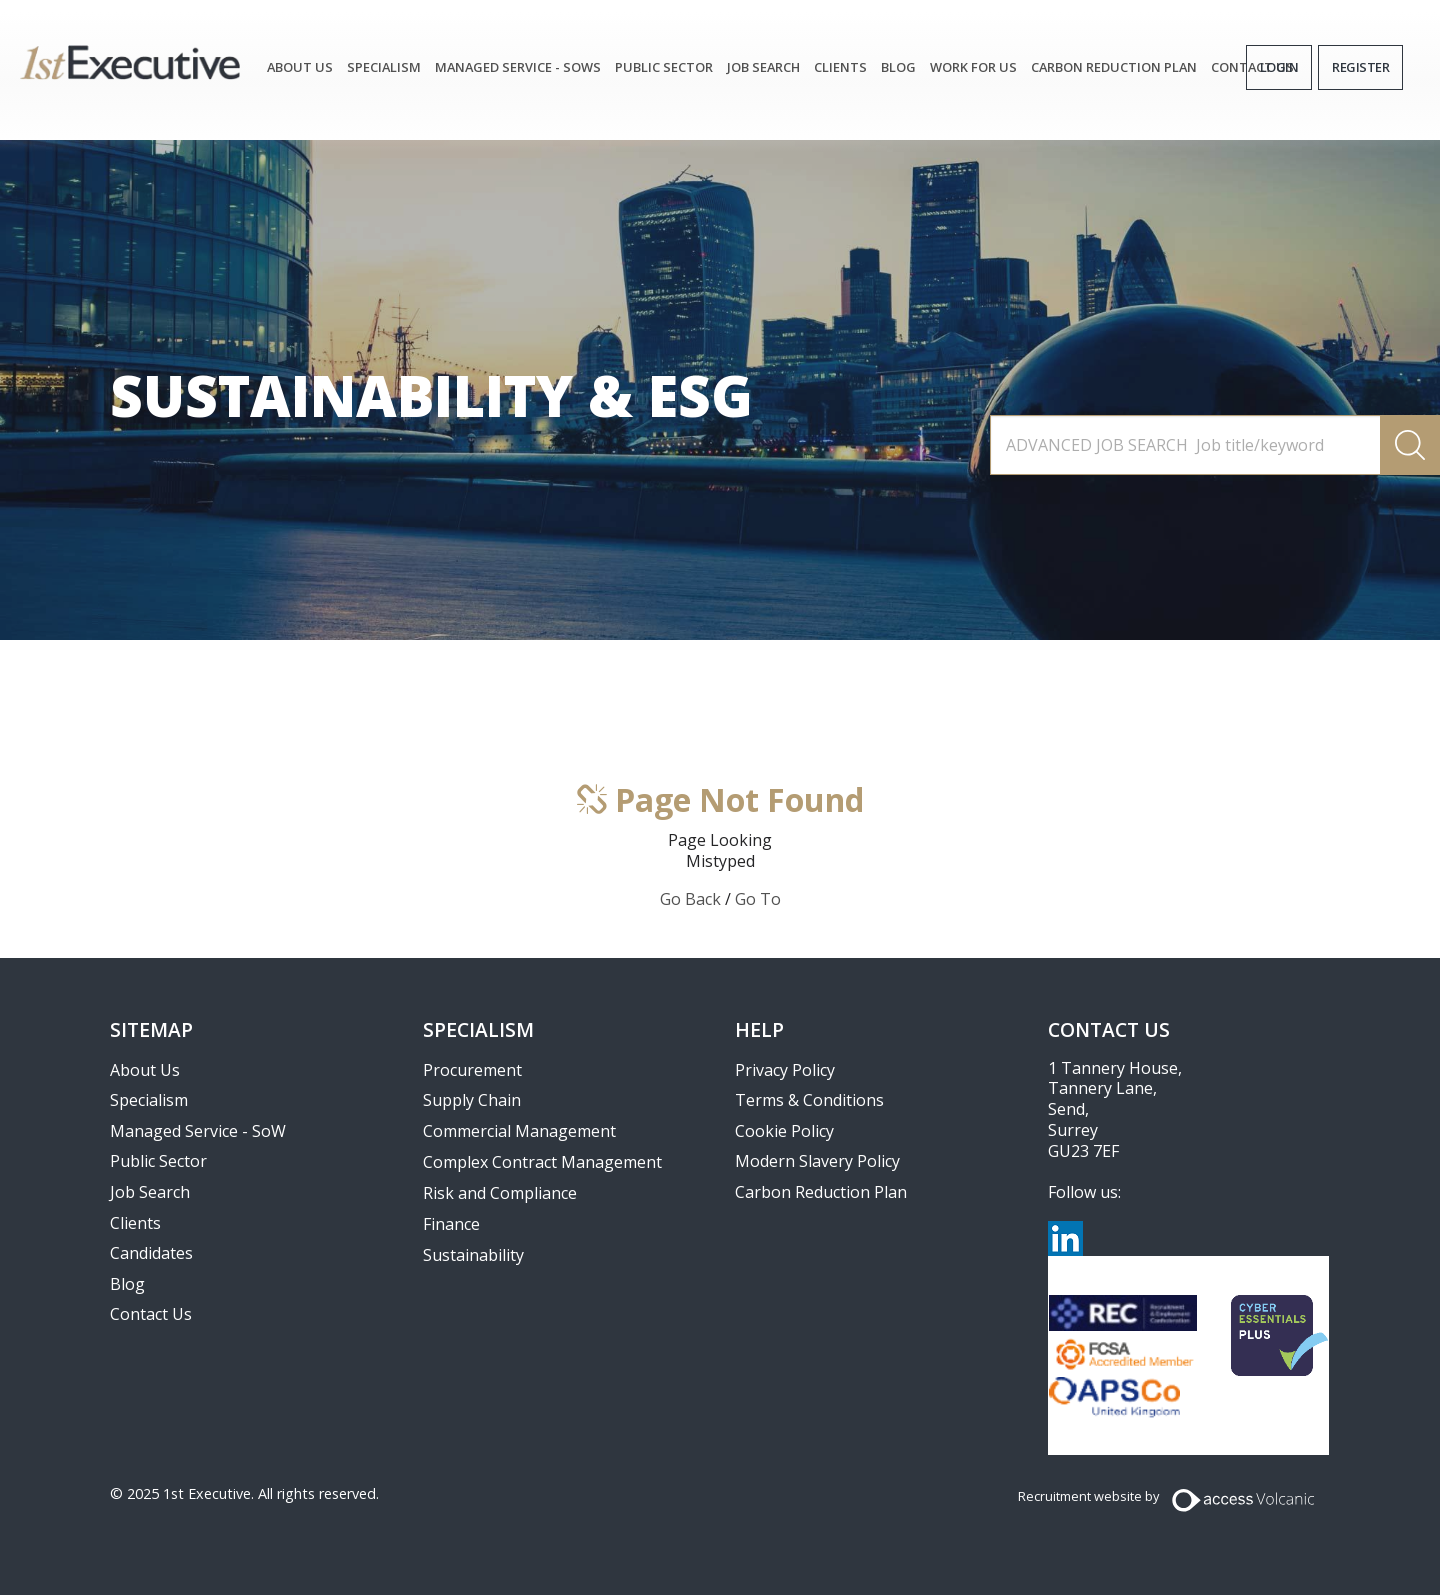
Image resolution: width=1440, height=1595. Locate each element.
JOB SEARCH (763, 67)
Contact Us (151, 1314)
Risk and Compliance (500, 1193)
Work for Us (973, 67)
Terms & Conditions (809, 1100)
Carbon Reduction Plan (1114, 67)
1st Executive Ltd (130, 62)
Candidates (151, 1253)
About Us (300, 67)
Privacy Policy (785, 1070)
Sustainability (473, 1255)
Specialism (384, 67)
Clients (840, 67)
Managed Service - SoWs (518, 67)
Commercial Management (519, 1131)
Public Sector (664, 67)
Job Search (150, 1192)
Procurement (472, 1070)
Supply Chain (472, 1100)
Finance (451, 1224)
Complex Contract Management (542, 1162)
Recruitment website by (1088, 1496)
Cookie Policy (784, 1131)
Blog (898, 67)
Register (1360, 67)
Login (1279, 67)
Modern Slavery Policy (817, 1161)
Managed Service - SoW (198, 1131)
